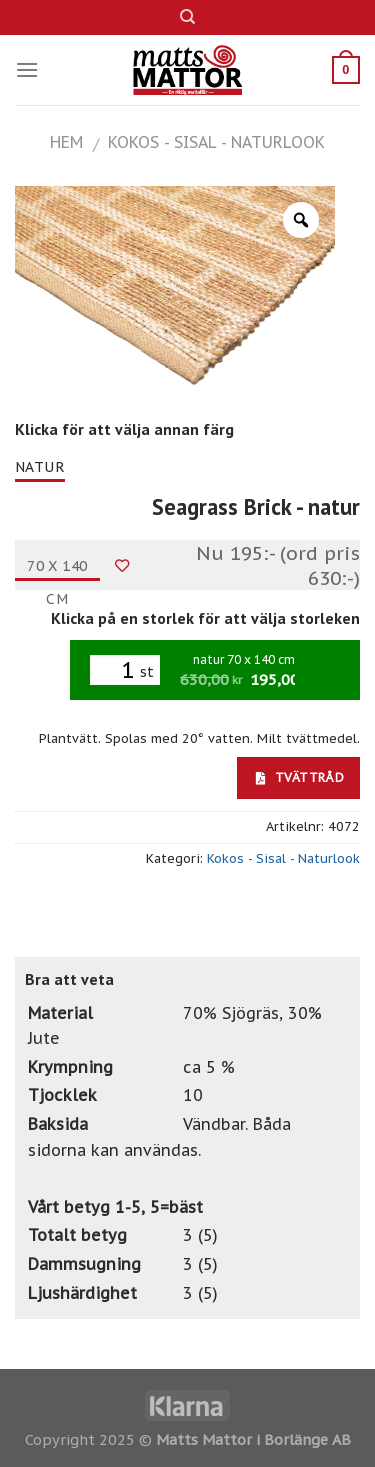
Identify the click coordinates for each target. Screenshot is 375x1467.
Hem (66, 142)
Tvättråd (300, 777)
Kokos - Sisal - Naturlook (216, 142)
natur (40, 467)
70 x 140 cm (57, 569)
